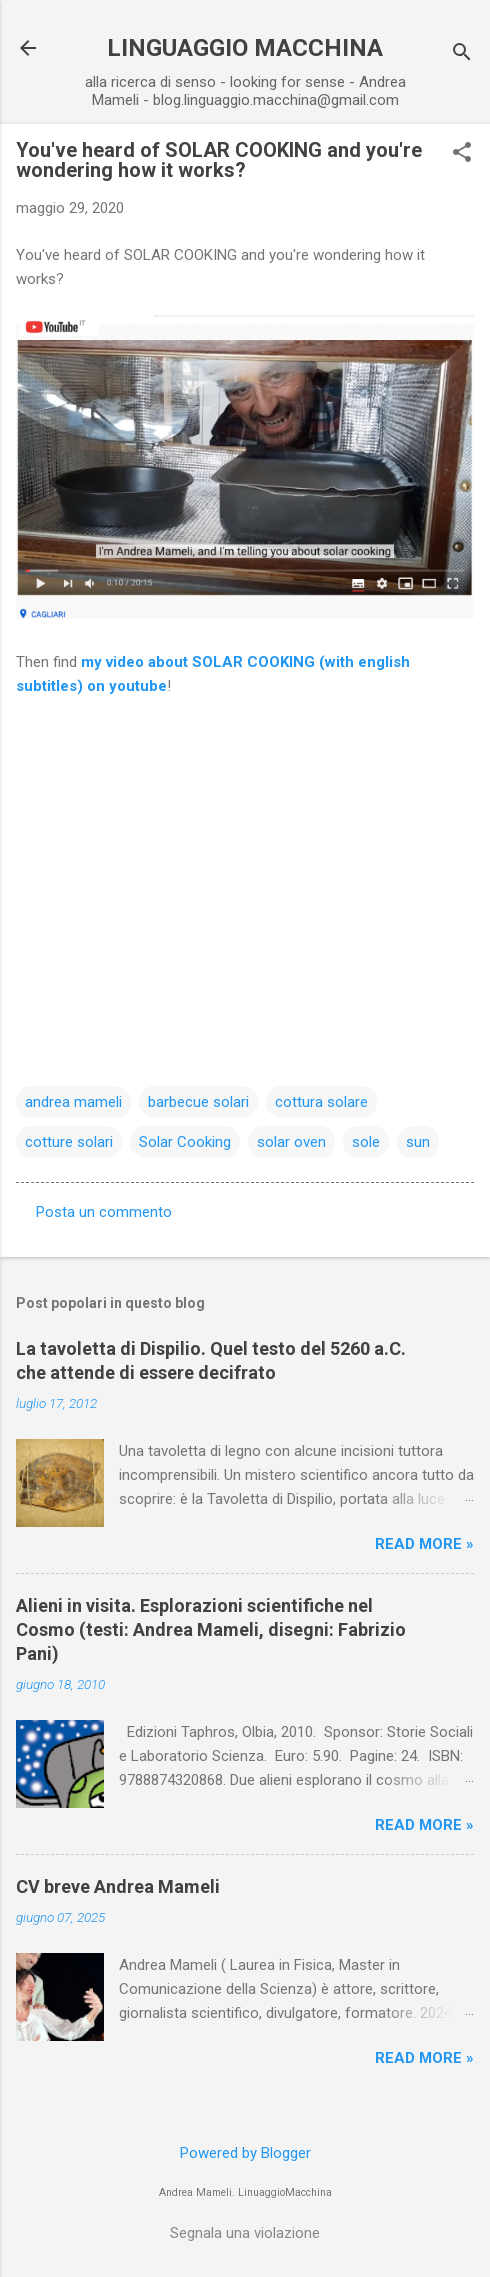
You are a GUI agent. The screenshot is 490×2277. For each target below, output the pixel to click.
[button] (462, 154)
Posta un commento (104, 1212)
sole (366, 1142)
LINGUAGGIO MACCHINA (245, 48)
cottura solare (321, 1102)
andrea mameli (73, 1102)
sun (418, 1142)
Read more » (424, 1544)
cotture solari (69, 1142)
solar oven (291, 1142)
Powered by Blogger (245, 2153)
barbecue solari (198, 1102)
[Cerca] (462, 54)
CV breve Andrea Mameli (118, 1886)
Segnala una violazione (245, 2233)
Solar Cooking (185, 1142)
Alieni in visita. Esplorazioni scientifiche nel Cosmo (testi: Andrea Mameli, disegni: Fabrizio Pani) (211, 1629)
